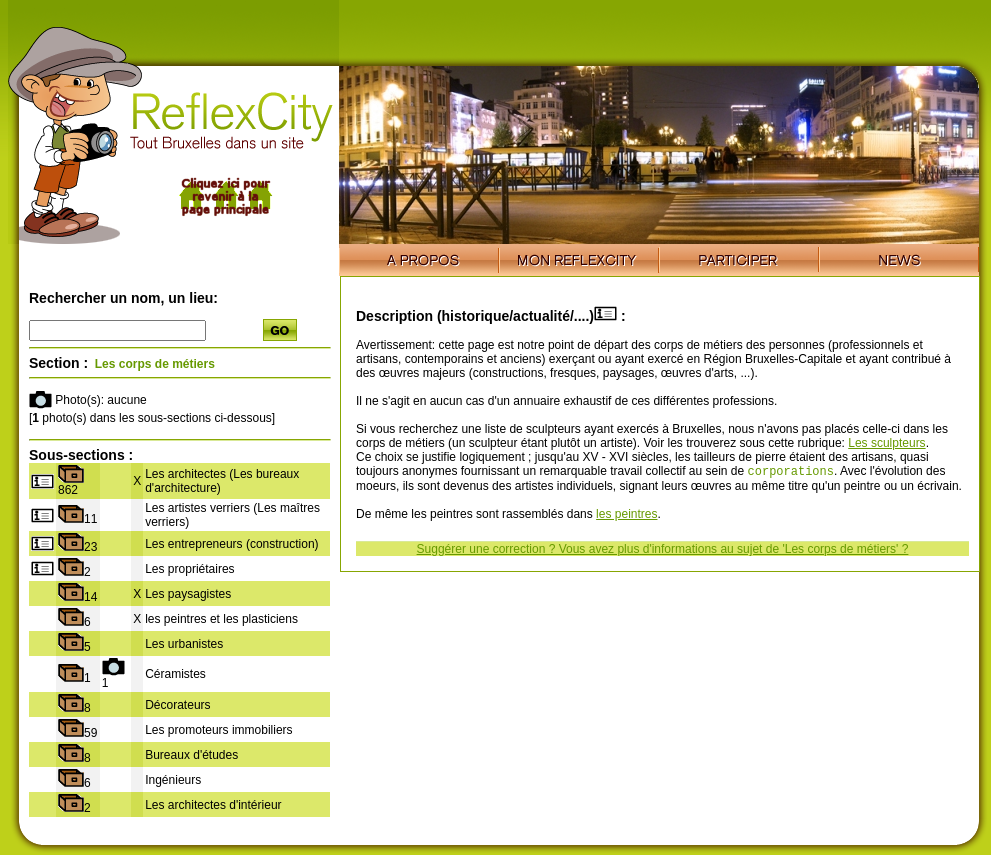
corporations (791, 472)
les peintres (626, 516)
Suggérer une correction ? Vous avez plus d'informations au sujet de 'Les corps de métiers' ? (663, 551)
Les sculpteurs (886, 443)
